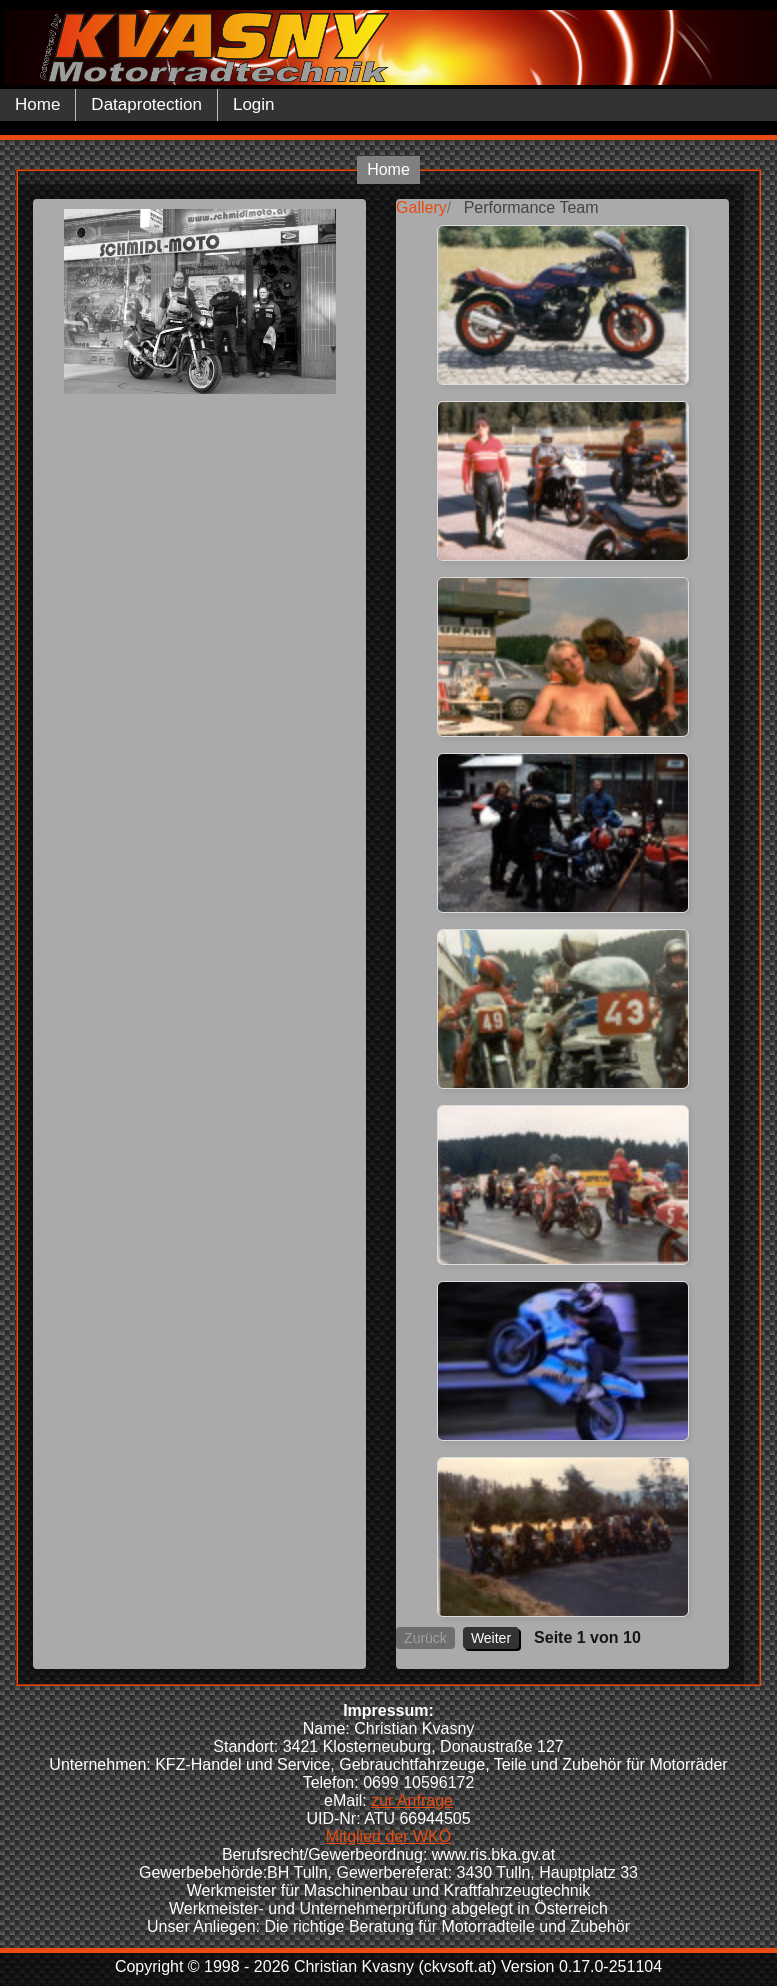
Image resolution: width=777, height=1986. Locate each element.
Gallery (421, 207)
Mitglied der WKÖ (388, 1836)
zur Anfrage (412, 1800)
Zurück (425, 1638)
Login (254, 104)
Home (37, 104)
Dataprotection (146, 104)
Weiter (491, 1638)
